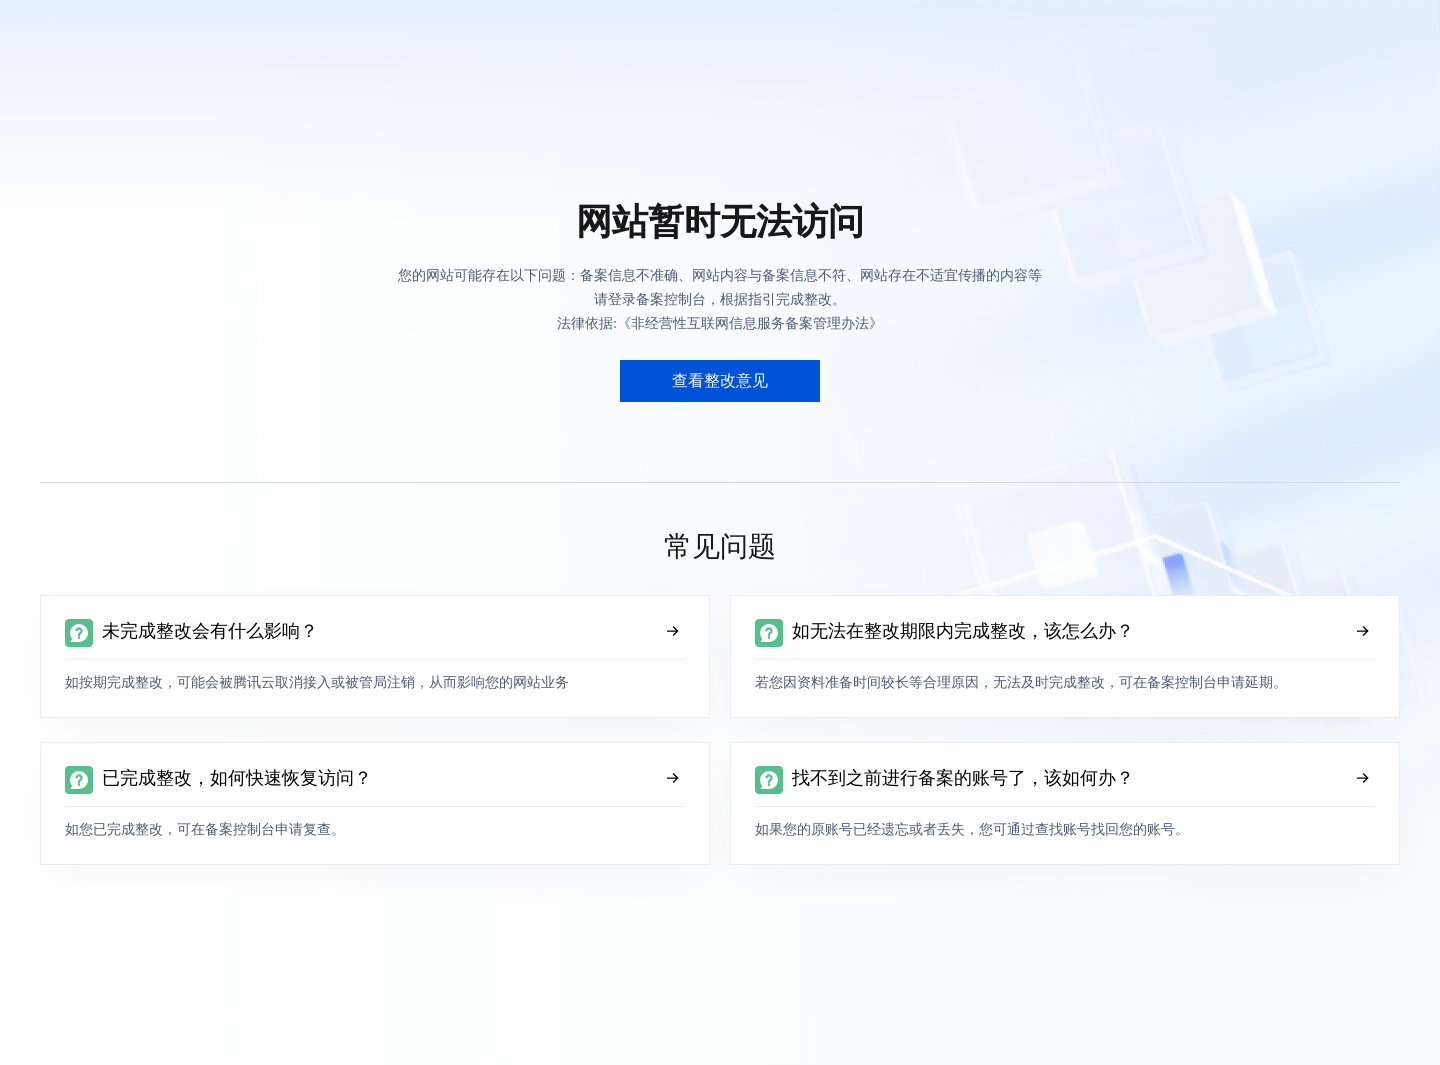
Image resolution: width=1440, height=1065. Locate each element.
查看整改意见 (720, 380)
